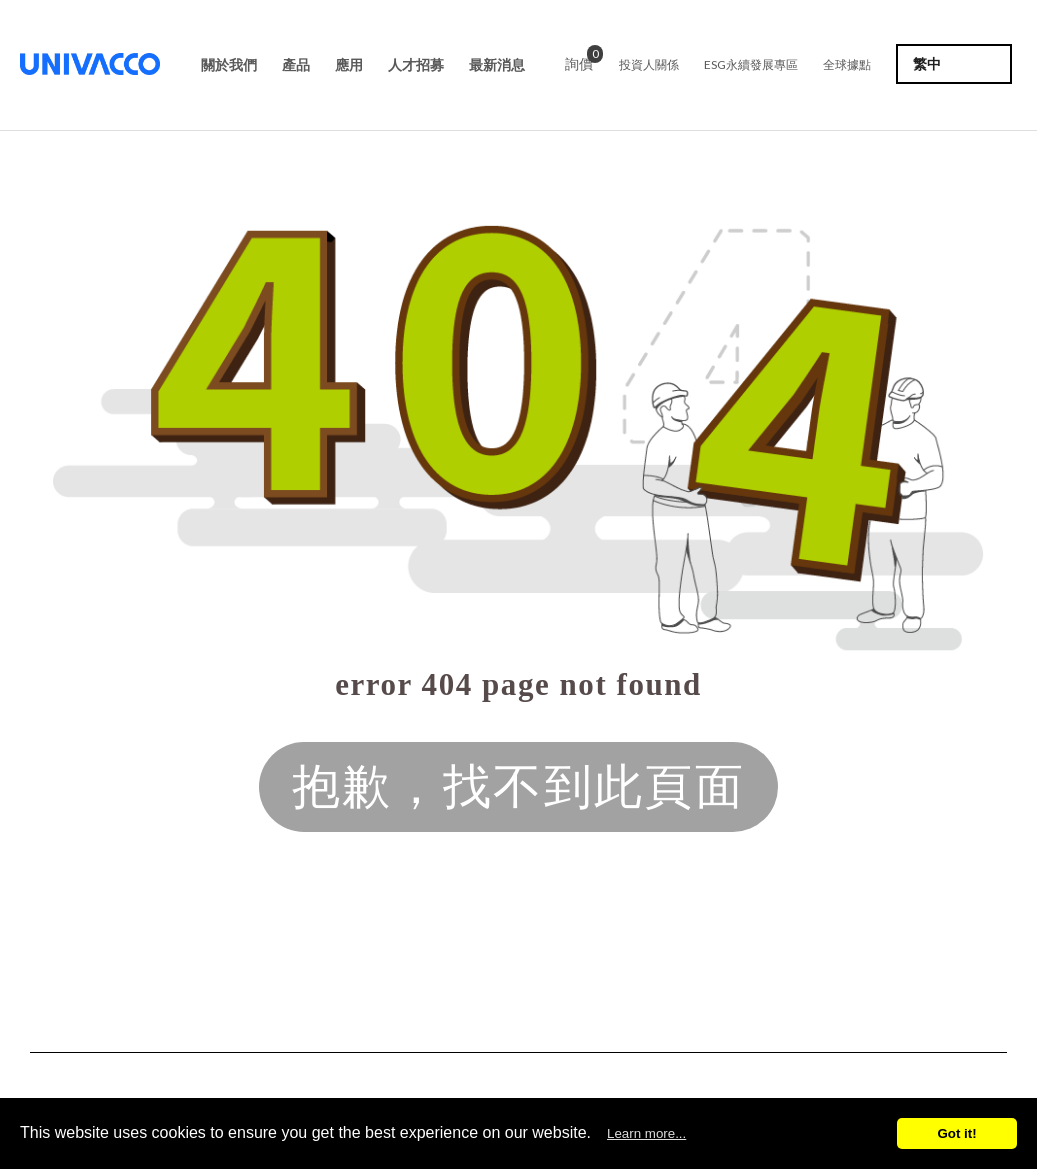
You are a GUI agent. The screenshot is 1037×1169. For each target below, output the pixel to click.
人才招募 (416, 65)
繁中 (927, 63)
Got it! (956, 1133)
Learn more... (646, 1133)
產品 (296, 65)
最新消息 (497, 65)
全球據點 (847, 64)
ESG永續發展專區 (751, 64)
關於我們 (229, 65)
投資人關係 (649, 64)
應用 (349, 65)
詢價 (579, 60)
